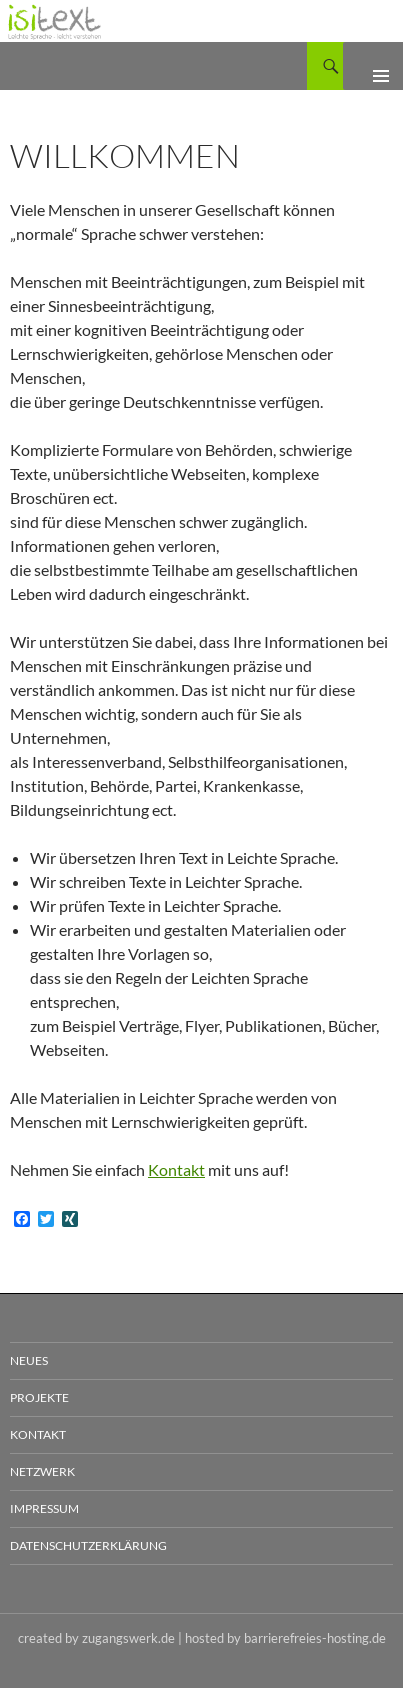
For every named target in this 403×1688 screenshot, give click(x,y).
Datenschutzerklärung (88, 1545)
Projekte (39, 1397)
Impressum (44, 1508)
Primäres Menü (373, 66)
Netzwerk (42, 1471)
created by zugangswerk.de (96, 1638)
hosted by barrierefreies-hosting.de (285, 1638)
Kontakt (176, 1169)
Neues (29, 1360)
